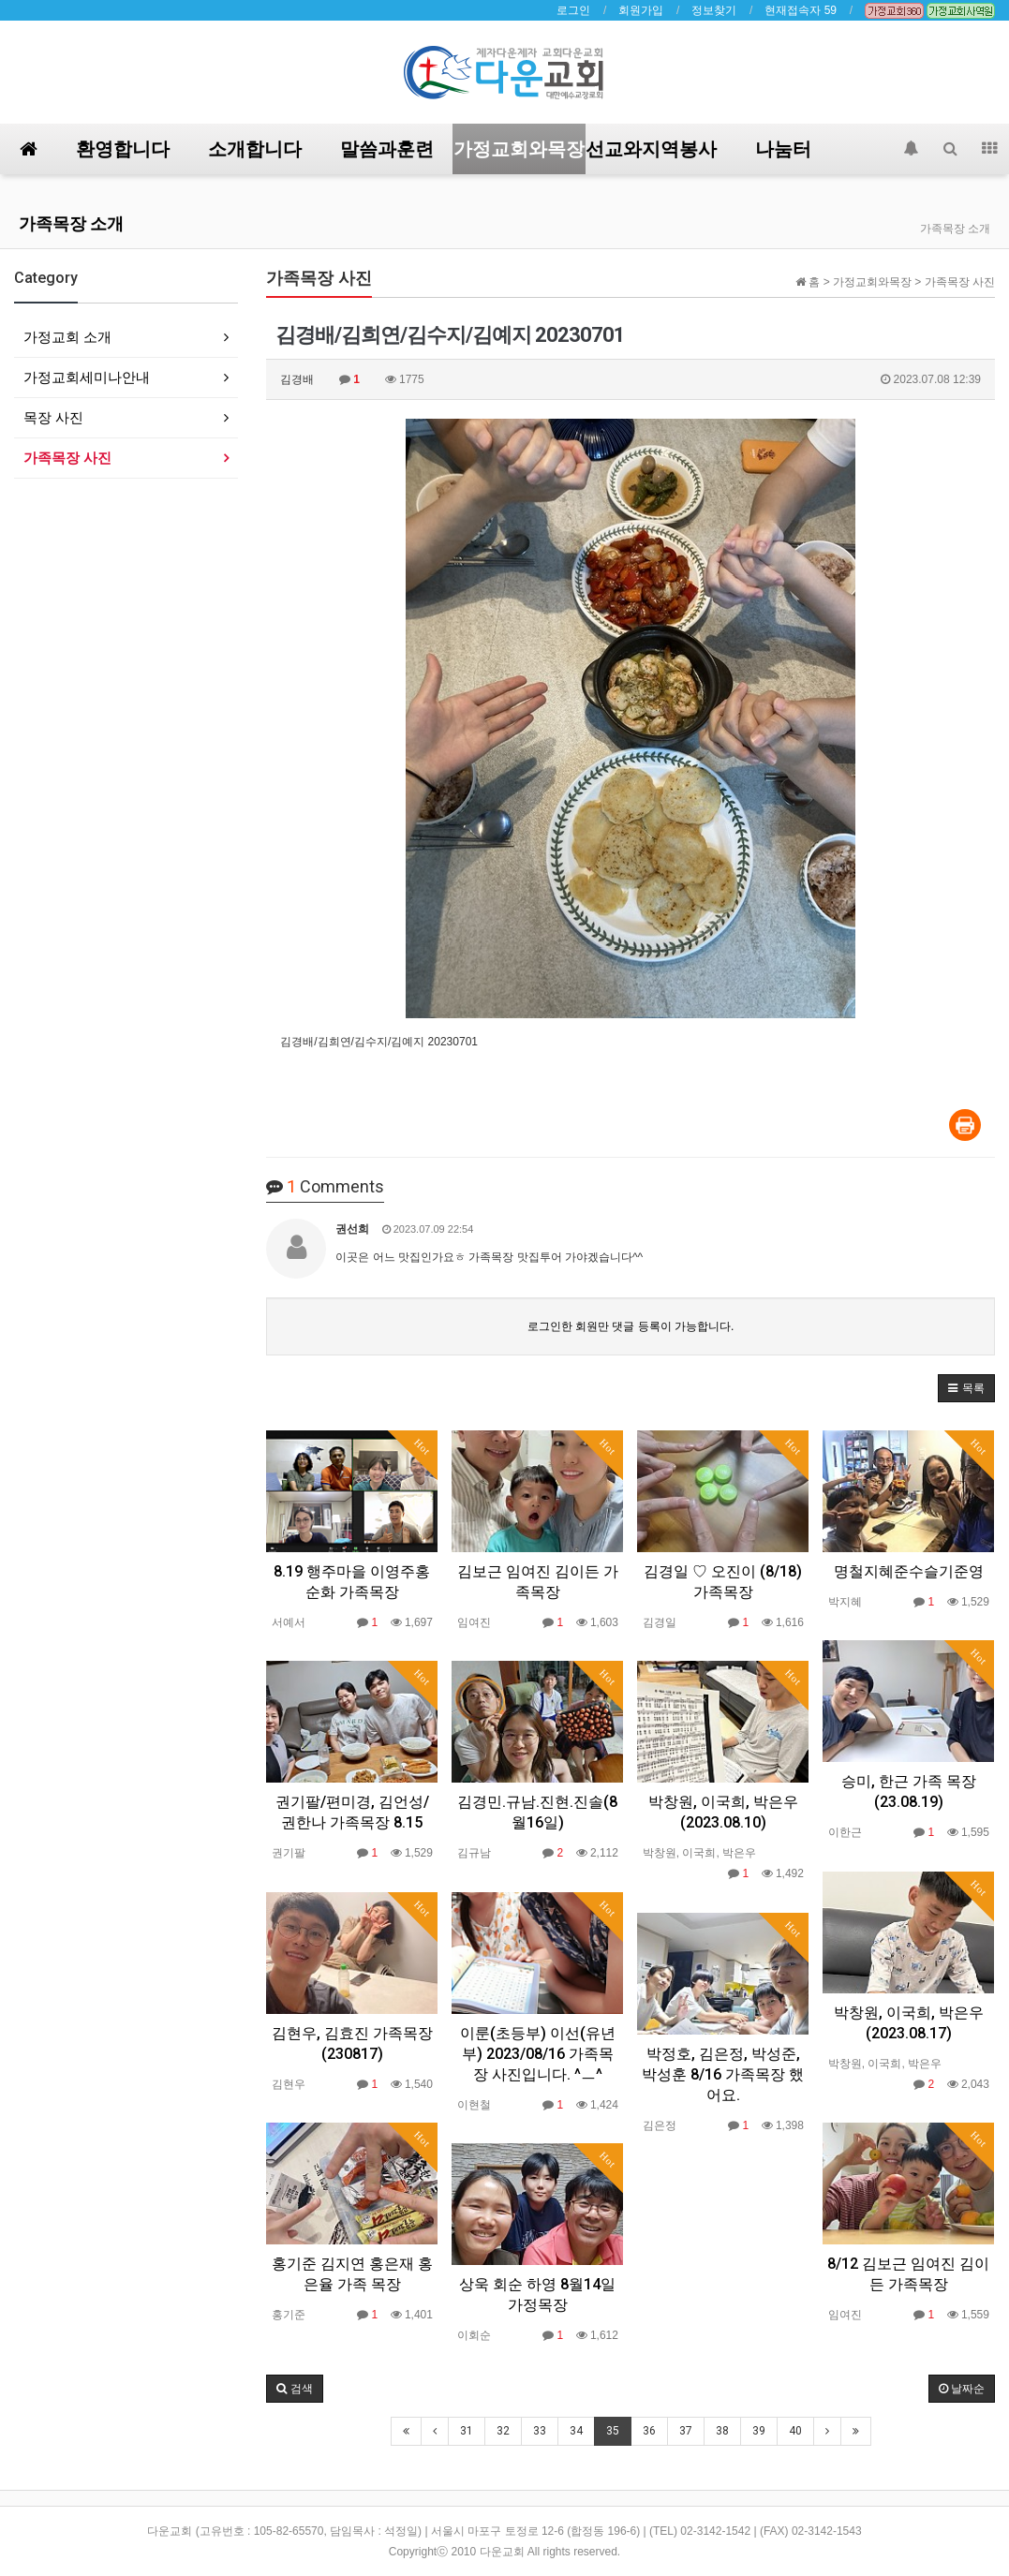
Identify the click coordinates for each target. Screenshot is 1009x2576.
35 (612, 2430)
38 (722, 2430)
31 (466, 2430)
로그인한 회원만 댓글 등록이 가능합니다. (630, 1326)
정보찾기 (713, 10)
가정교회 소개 (67, 337)
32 (503, 2430)
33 (539, 2430)
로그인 (573, 10)
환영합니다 (123, 149)
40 (795, 2430)
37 (685, 2430)
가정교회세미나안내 (86, 377)
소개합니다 (255, 149)
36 (649, 2430)
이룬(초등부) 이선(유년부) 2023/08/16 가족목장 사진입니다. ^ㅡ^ (538, 2053)
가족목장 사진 (67, 458)
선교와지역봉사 (651, 149)
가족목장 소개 (71, 223)
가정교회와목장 (519, 149)
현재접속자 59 (800, 10)
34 (576, 2430)
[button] (966, 1388)
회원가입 (640, 10)
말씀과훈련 (387, 149)
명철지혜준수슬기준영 (909, 1571)
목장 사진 (53, 417)
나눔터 (783, 149)
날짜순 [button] (962, 2388)
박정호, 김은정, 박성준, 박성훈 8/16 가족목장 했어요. (723, 2074)
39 (758, 2430)
